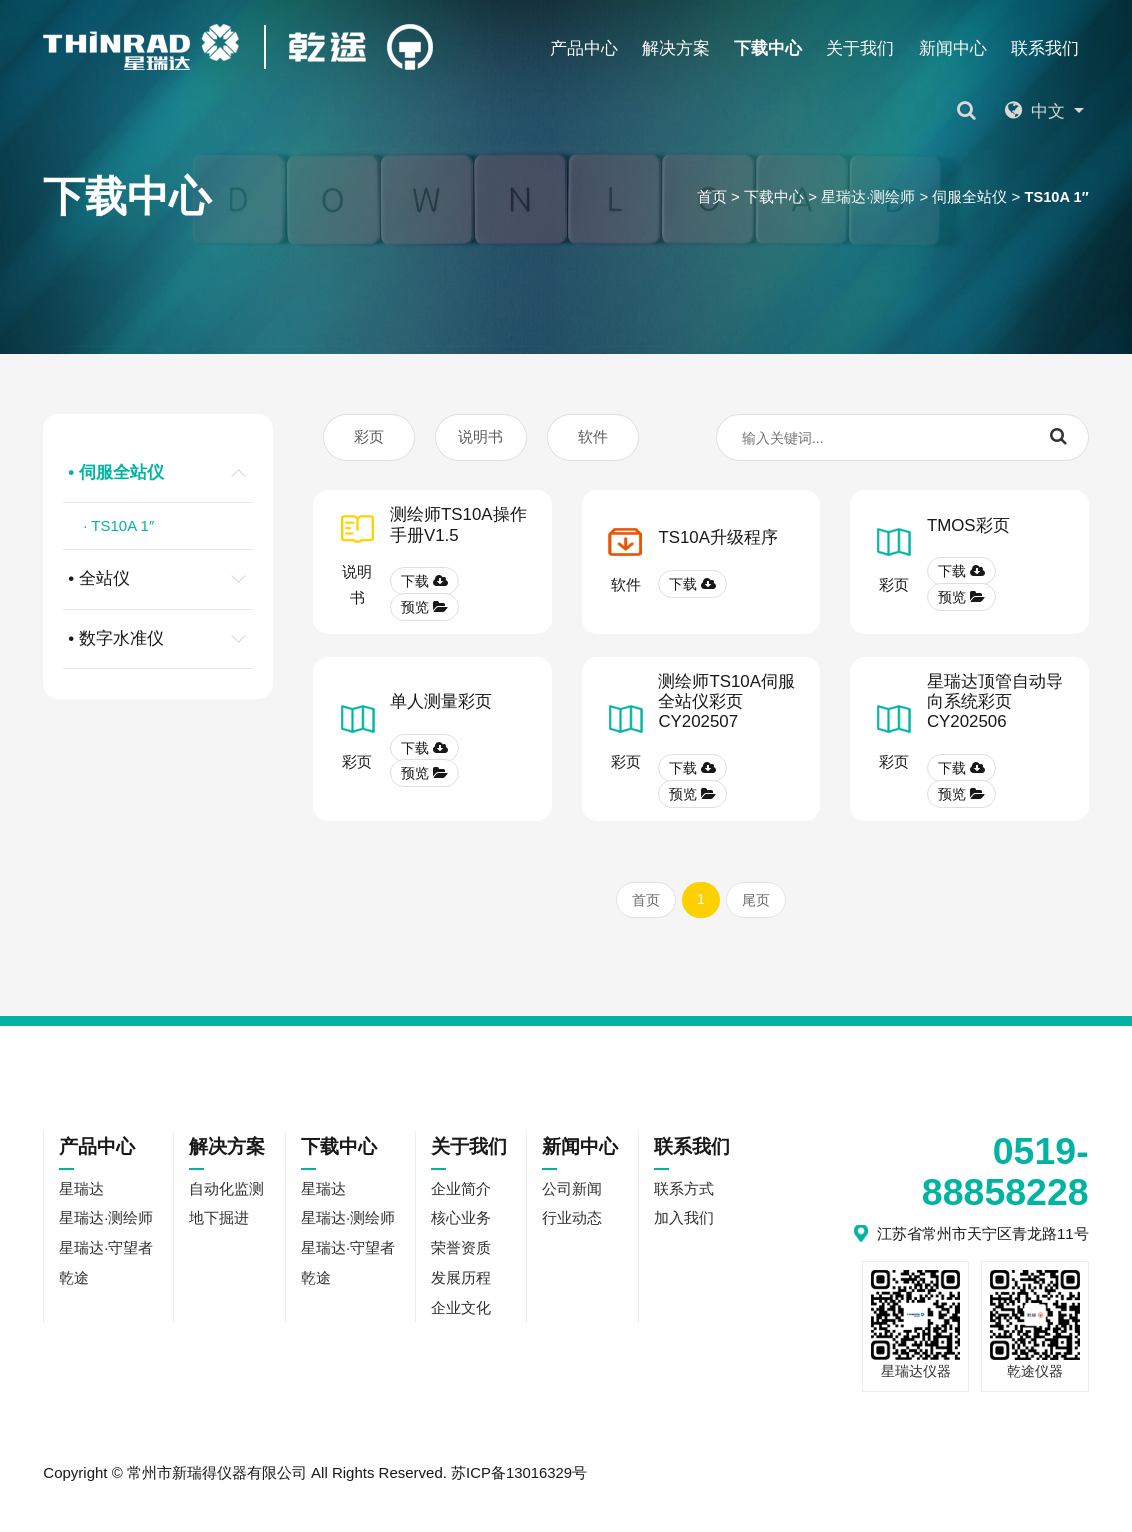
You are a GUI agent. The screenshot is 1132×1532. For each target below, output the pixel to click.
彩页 (369, 437)
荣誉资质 (461, 1251)
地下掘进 (219, 1221)
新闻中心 (953, 48)
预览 (424, 608)
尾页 (756, 902)
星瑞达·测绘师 (866, 196)
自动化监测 (226, 1191)
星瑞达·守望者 (471, 273)
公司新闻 (572, 1191)
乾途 (631, 273)
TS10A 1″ (1056, 196)
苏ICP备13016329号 (519, 1474)
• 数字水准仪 (160, 639)
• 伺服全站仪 (160, 473)
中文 (1041, 111)
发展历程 (461, 1281)
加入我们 (684, 1221)
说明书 (480, 437)
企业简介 (461, 1191)
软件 (593, 437)
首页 (710, 196)
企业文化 (461, 1311)
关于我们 (860, 48)
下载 (424, 582)
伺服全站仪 (968, 196)
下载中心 (768, 48)
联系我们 (1045, 48)
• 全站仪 (160, 579)
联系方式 (684, 1191)
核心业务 (461, 1221)
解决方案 (676, 48)
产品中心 (584, 48)
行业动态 (572, 1221)
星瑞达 (108, 273)
